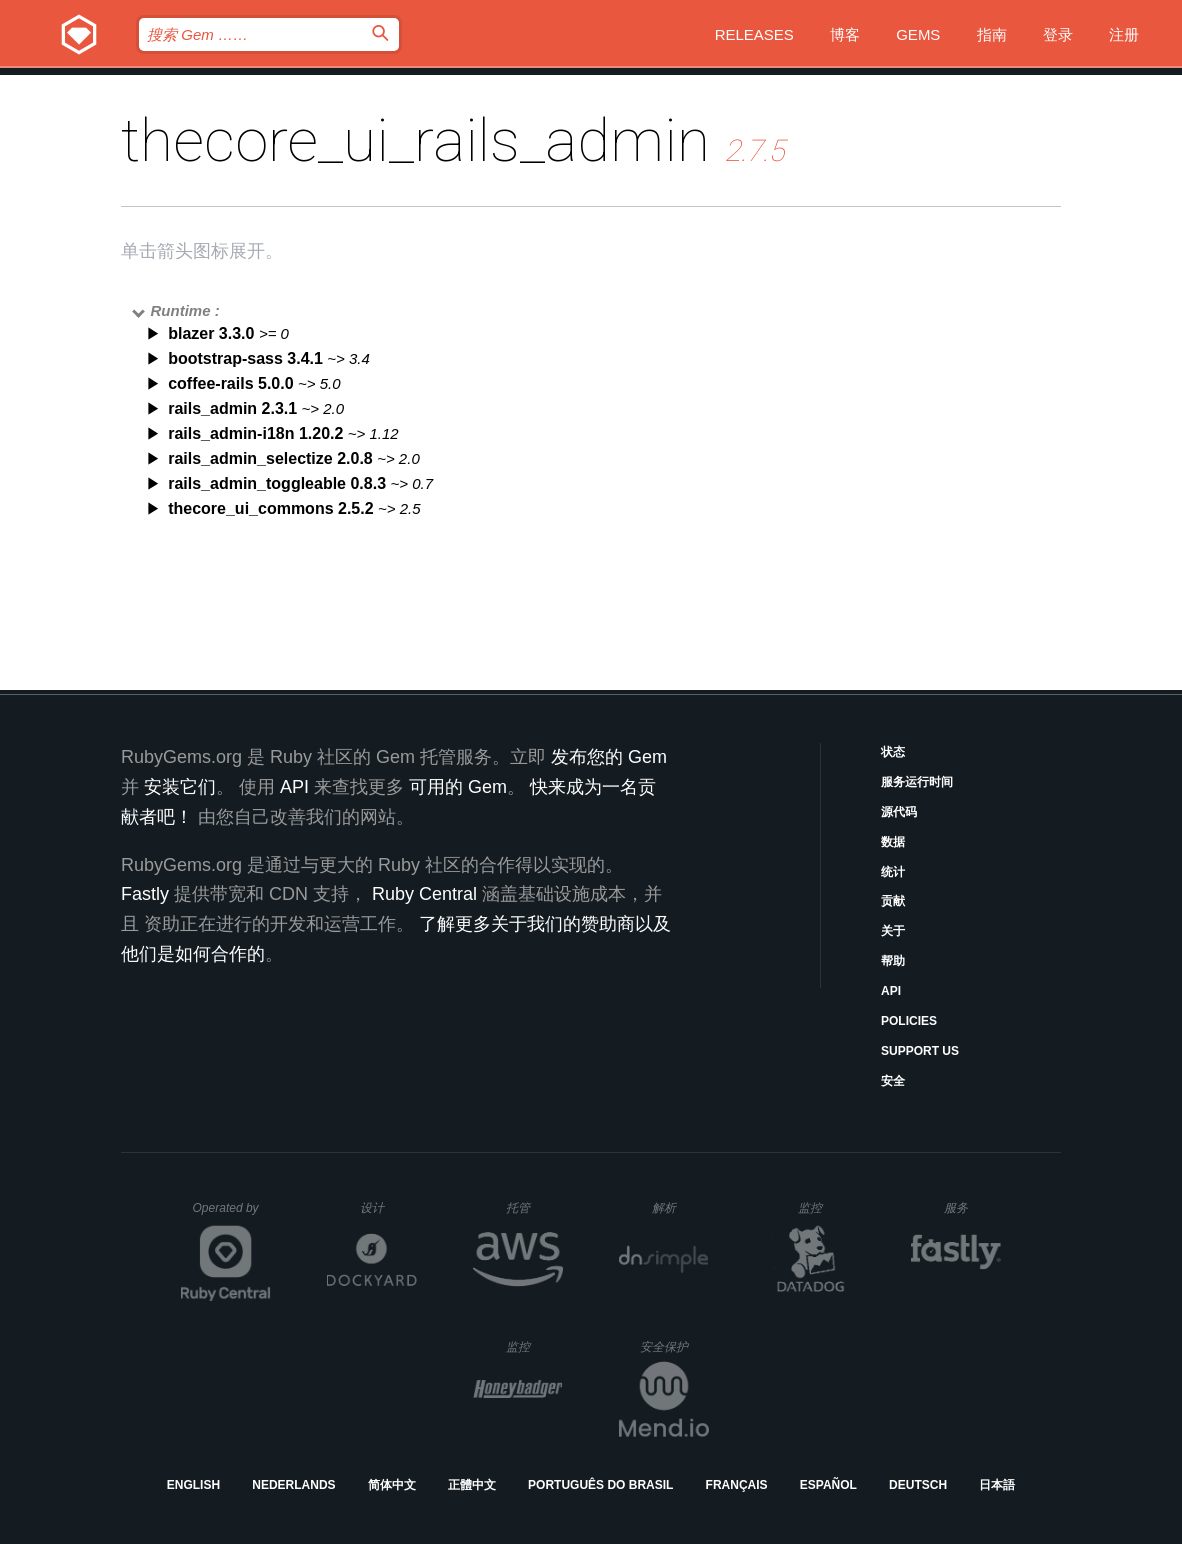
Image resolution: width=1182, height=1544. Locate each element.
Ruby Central (424, 894)
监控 (826, 1207)
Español (828, 1485)
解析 (680, 1207)
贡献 (893, 901)
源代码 (899, 812)
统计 (893, 872)
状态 (893, 752)
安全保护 (674, 1346)
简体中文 (392, 1485)
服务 (972, 1207)
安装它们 (180, 787)
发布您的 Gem (609, 757)
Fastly (145, 894)
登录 (1058, 34)
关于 (893, 931)
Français (737, 1485)
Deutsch (918, 1485)
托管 (531, 1207)
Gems (918, 34)
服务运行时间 (917, 782)
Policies (909, 1021)
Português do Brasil (600, 1485)
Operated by (232, 1215)
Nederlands (293, 1485)
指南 (992, 34)
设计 (388, 1207)
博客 (845, 34)
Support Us (920, 1051)
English (193, 1485)
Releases (754, 34)
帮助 (893, 961)
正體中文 (472, 1485)
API (891, 991)
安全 (893, 1081)
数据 (893, 842)
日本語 (997, 1485)
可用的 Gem (458, 787)
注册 (1124, 34)
